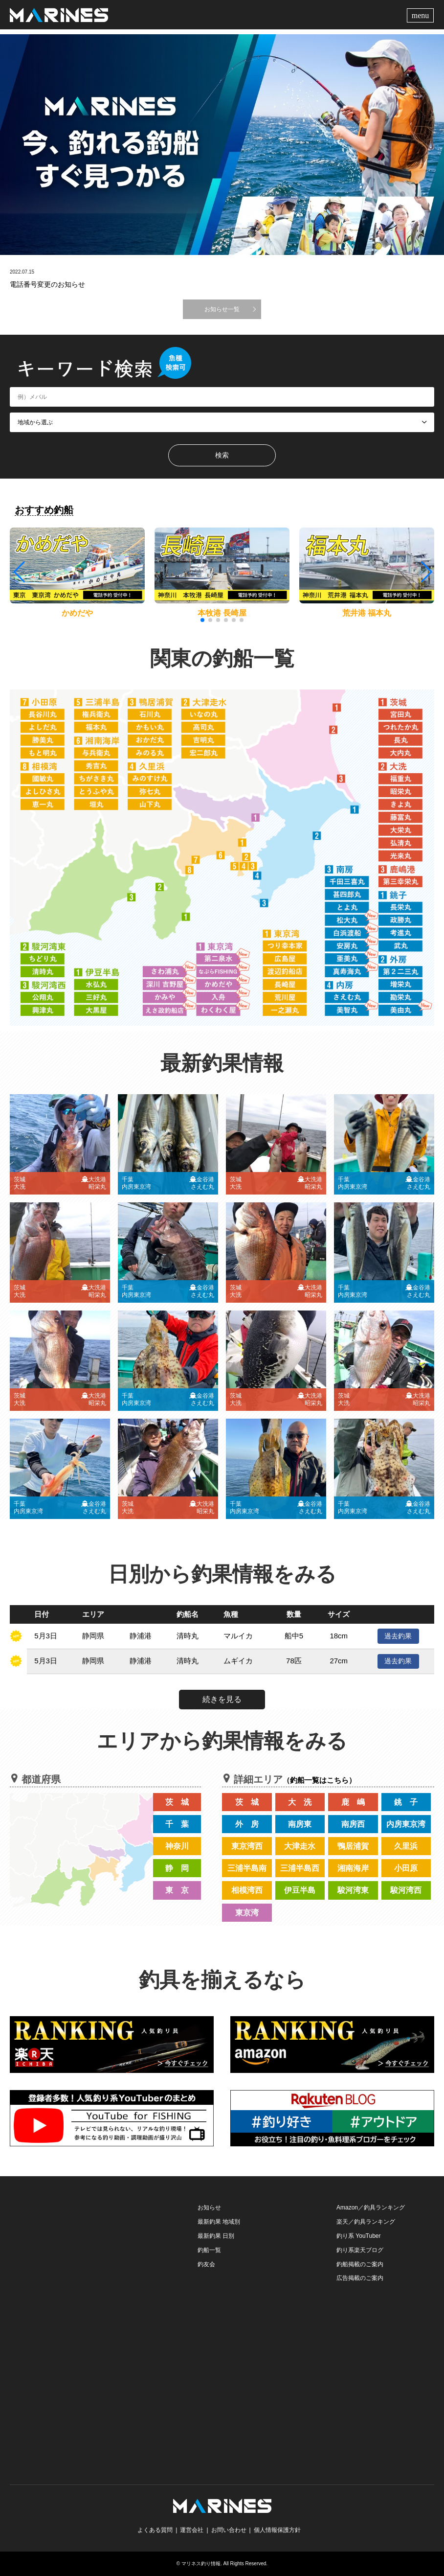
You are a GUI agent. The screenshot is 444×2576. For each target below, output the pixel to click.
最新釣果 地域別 (219, 2221)
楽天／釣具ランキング (365, 2221)
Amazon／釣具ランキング (370, 2207)
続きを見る (222, 1699)
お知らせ (209, 2207)
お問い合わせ (228, 2530)
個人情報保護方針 (277, 2530)
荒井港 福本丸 (366, 613)
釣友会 (206, 2264)
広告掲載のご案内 (359, 2278)
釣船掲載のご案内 (359, 2264)
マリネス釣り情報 (201, 2563)
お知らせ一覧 (222, 309)
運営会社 (191, 2530)
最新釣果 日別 (216, 2235)
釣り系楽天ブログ (359, 2250)
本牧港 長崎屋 (222, 613)
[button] (425, 572)
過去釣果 (398, 1636)
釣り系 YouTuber (358, 2235)
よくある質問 (155, 2530)
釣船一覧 (209, 2250)
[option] (222, 144)
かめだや (77, 613)
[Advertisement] (83, 2262)
